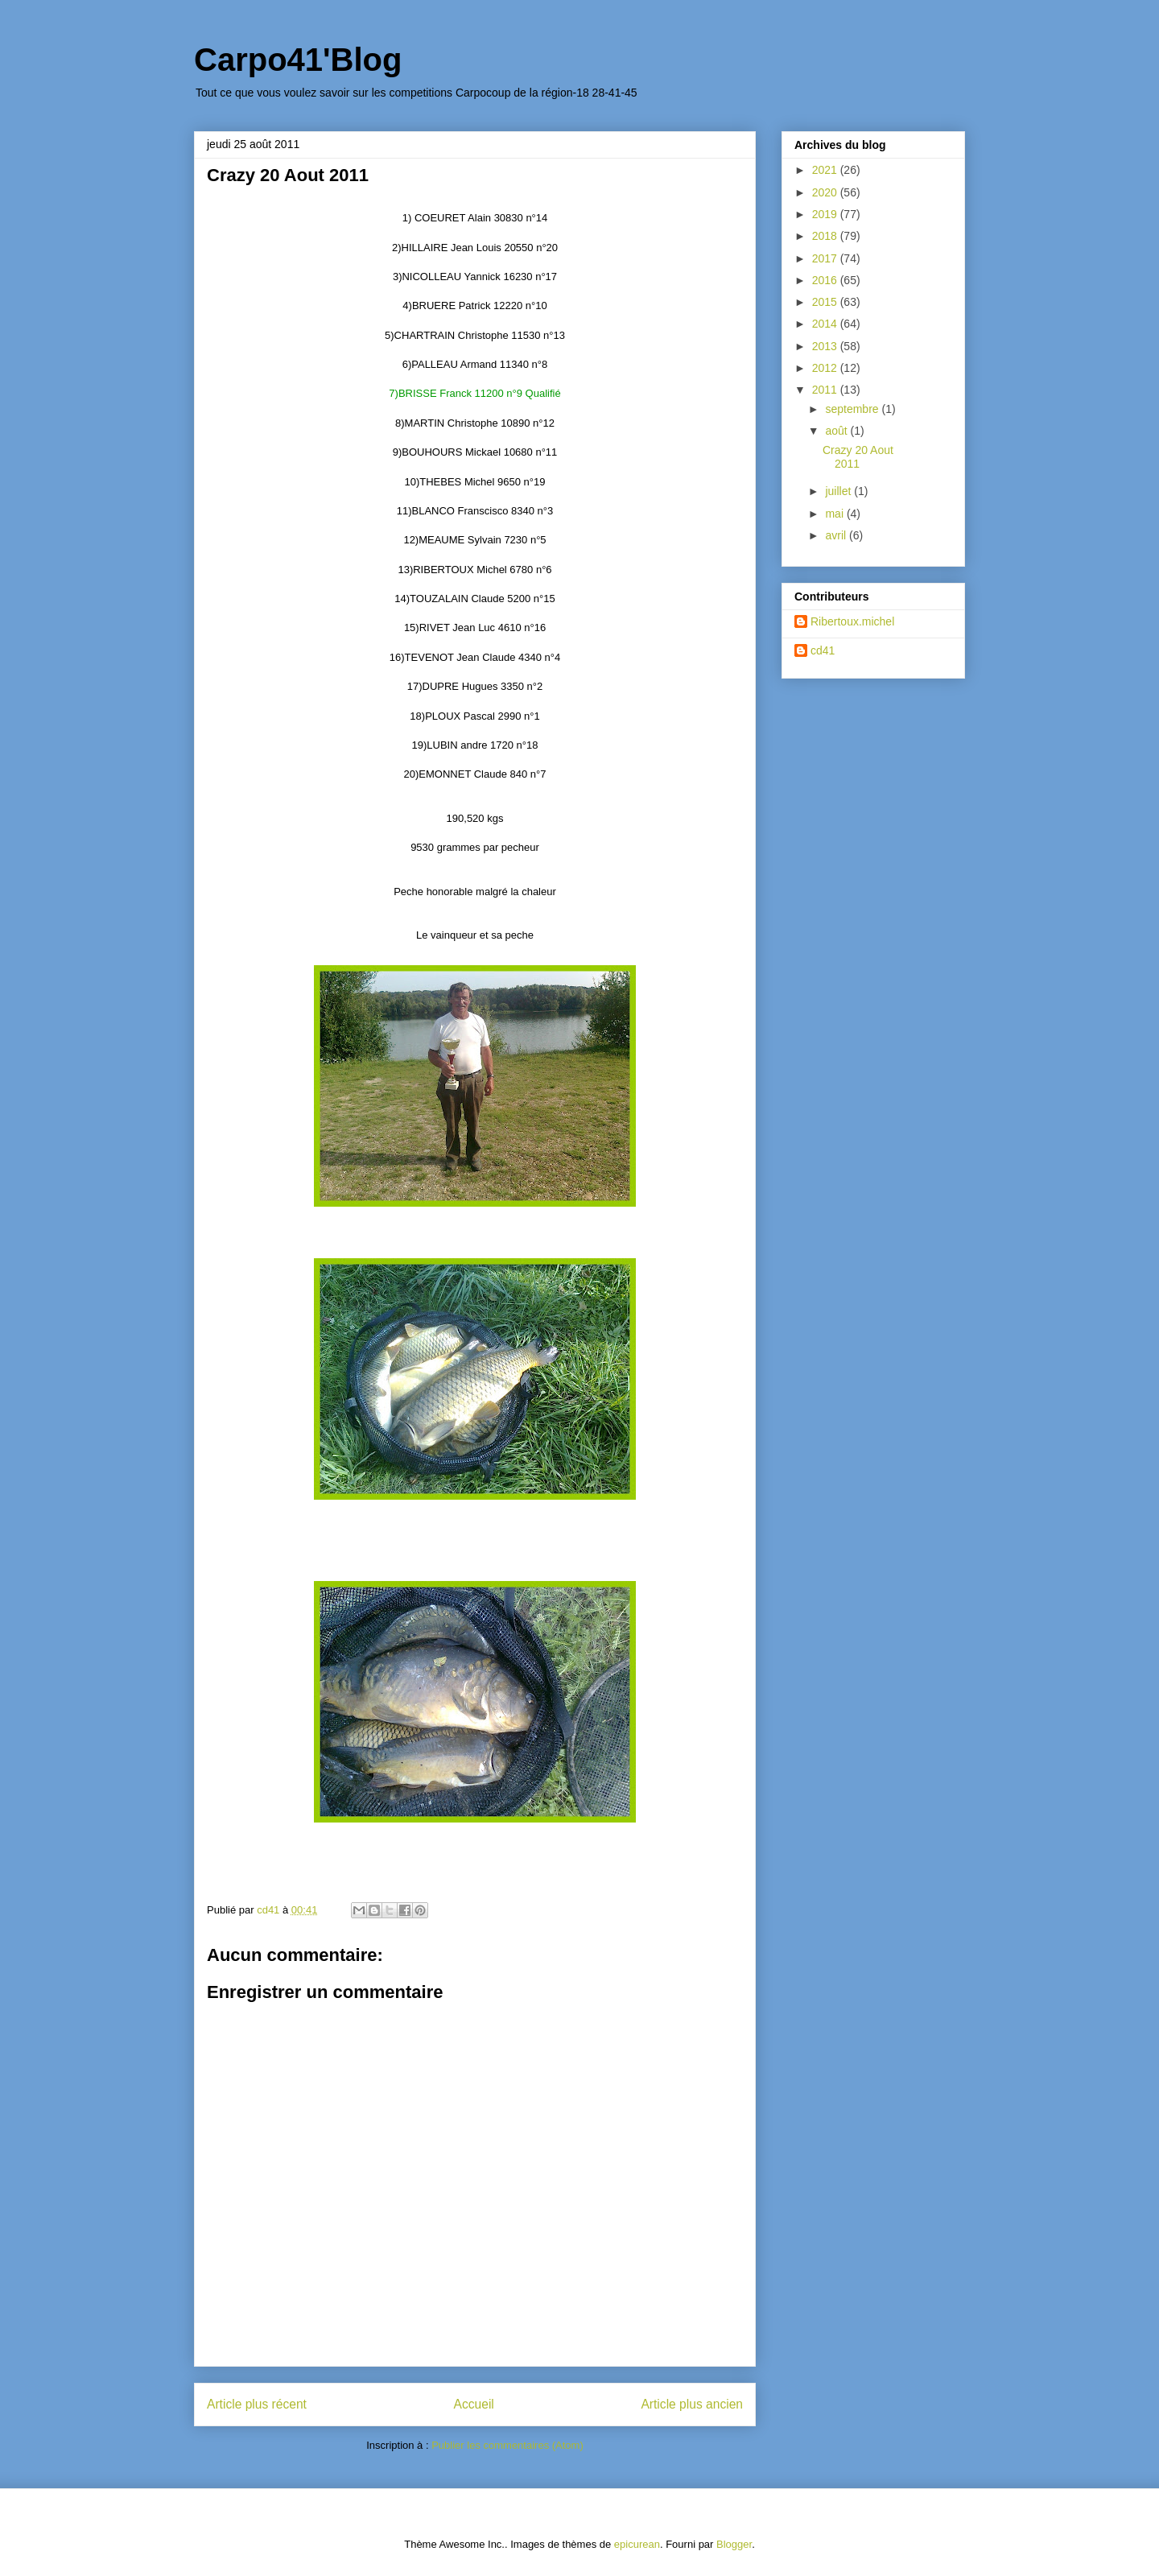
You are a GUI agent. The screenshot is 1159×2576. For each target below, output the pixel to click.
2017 (826, 258)
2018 (826, 235)
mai (835, 513)
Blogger (734, 2544)
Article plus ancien (692, 2404)
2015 (826, 301)
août (837, 430)
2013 (826, 346)
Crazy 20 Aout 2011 (858, 457)
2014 (826, 323)
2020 (826, 192)
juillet (839, 491)
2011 (826, 389)
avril (837, 535)
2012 (826, 367)
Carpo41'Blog (298, 59)
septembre (853, 408)
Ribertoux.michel (852, 621)
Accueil (474, 2404)
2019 (826, 214)
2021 (826, 169)
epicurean (637, 2544)
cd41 (822, 650)
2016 (826, 280)
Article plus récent (257, 2404)
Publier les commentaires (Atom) (507, 2445)
